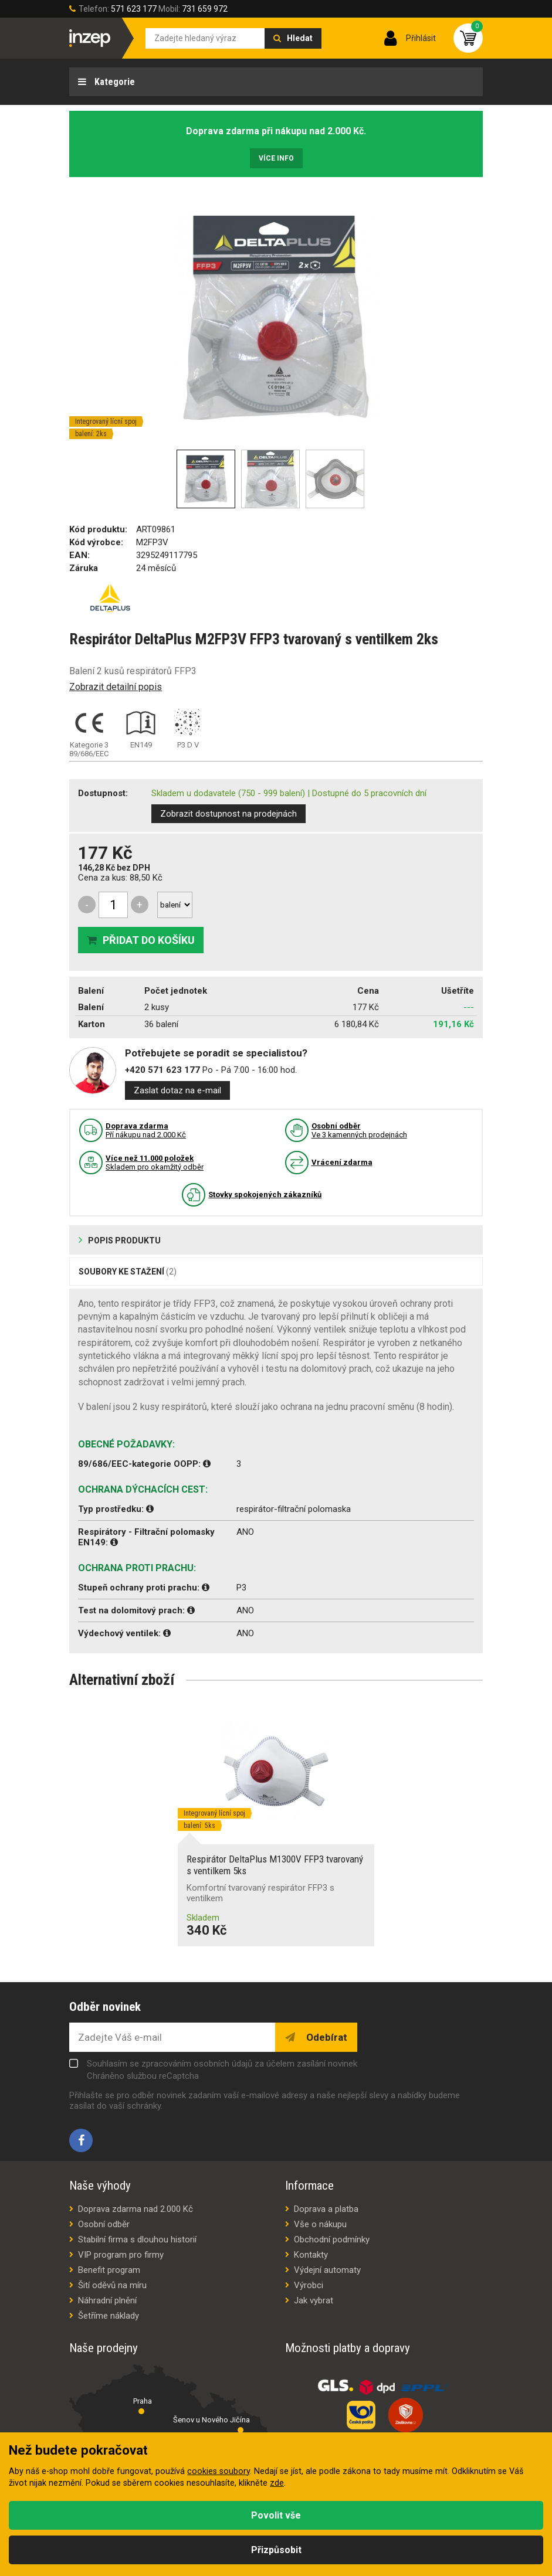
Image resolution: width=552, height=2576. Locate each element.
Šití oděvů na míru (112, 2285)
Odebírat (325, 2037)
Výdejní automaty (327, 2270)
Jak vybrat (313, 2300)
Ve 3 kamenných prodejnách (359, 1130)
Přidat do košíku (149, 940)
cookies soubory (218, 2471)
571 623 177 (134, 8)
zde (277, 2483)
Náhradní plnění (107, 2300)
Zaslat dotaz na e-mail (177, 1090)
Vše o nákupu (320, 2224)
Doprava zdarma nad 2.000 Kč (135, 2209)
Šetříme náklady (108, 2315)
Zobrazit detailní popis (115, 686)
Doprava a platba (326, 2209)
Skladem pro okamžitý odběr (155, 1162)
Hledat (300, 38)
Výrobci (308, 2285)
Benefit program (109, 2270)
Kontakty (311, 2254)
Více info (276, 158)
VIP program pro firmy (121, 2254)
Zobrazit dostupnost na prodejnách (228, 813)
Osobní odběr (104, 2224)
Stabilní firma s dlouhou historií (137, 2239)
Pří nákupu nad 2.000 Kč (146, 1130)
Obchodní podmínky (332, 2239)
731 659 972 (205, 8)
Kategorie (113, 81)
